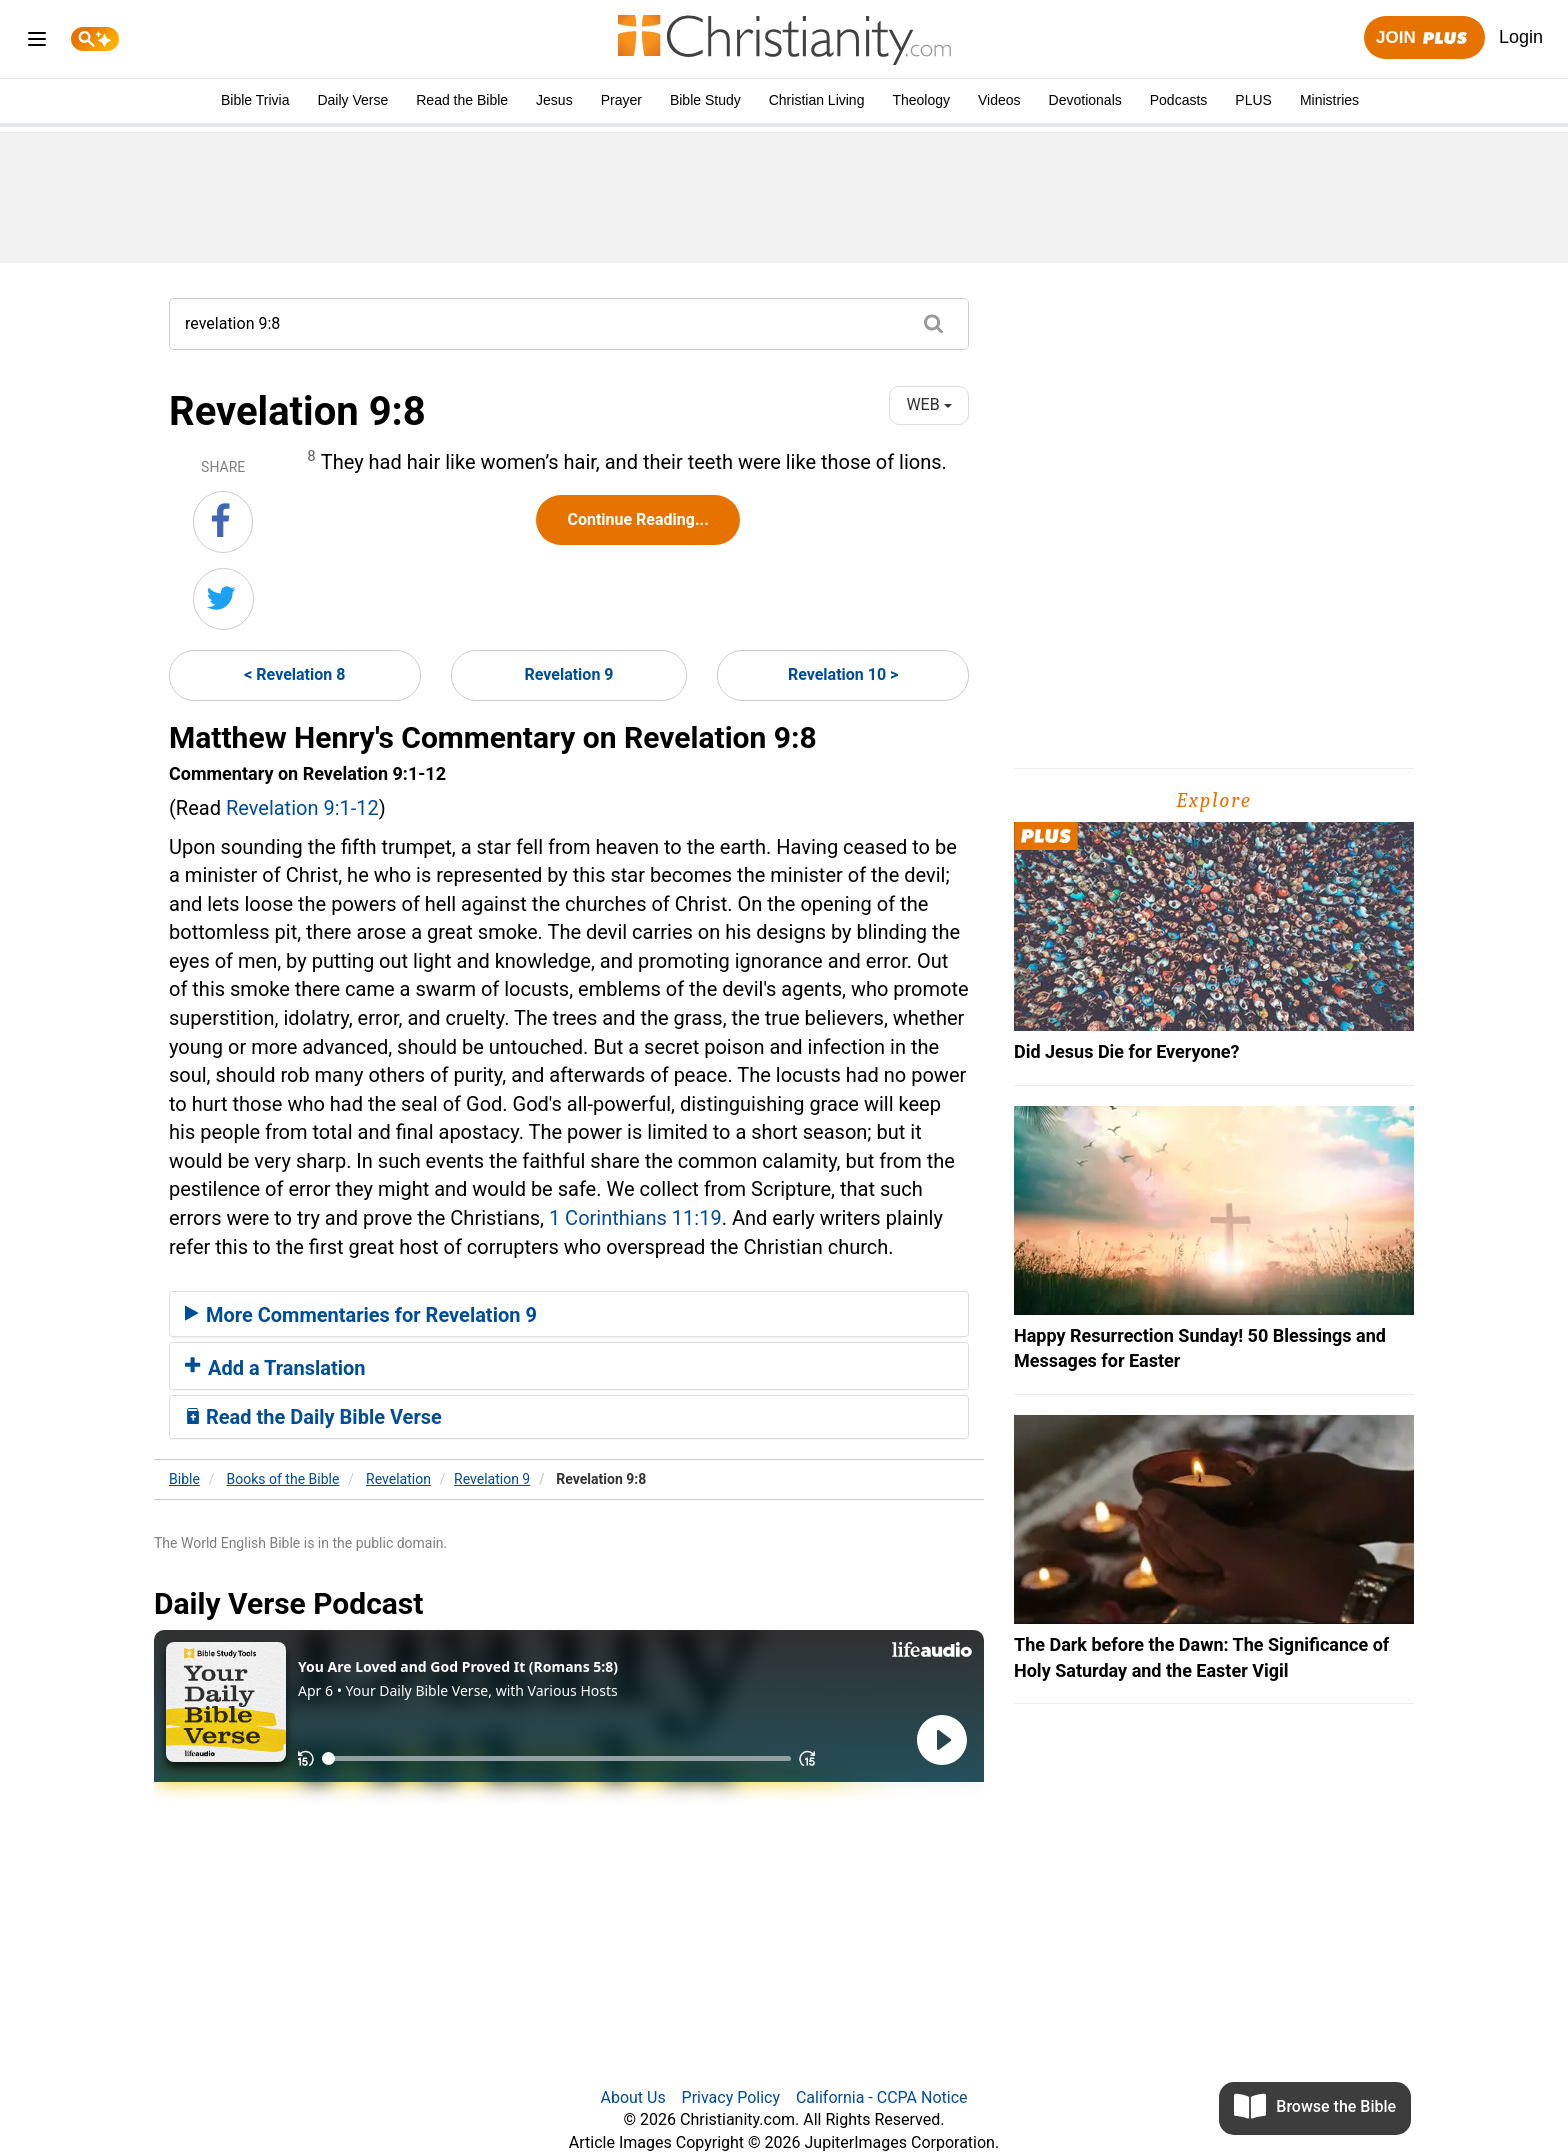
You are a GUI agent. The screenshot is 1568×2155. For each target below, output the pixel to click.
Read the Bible (462, 100)
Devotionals (1085, 100)
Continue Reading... (637, 519)
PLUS (1253, 100)
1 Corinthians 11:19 (635, 1218)
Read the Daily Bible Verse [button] (313, 1417)
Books (283, 1479)
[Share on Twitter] (223, 599)
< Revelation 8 (294, 674)
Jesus (554, 100)
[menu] (37, 42)
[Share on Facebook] (223, 522)
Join (1424, 38)
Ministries (1329, 100)
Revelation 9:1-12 (302, 808)
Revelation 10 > (843, 674)
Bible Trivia (255, 100)
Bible (184, 1479)
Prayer (621, 100)
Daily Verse (352, 100)
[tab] (569, 1314)
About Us (632, 2097)
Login (1521, 37)
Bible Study (705, 100)
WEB (928, 404)
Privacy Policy (731, 2097)
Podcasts (1179, 100)
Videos (999, 100)
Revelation (398, 1479)
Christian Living (817, 100)
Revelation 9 (568, 674)
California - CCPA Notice (882, 2097)
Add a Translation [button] (275, 1368)
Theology (921, 100)
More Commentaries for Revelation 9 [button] (361, 1315)
